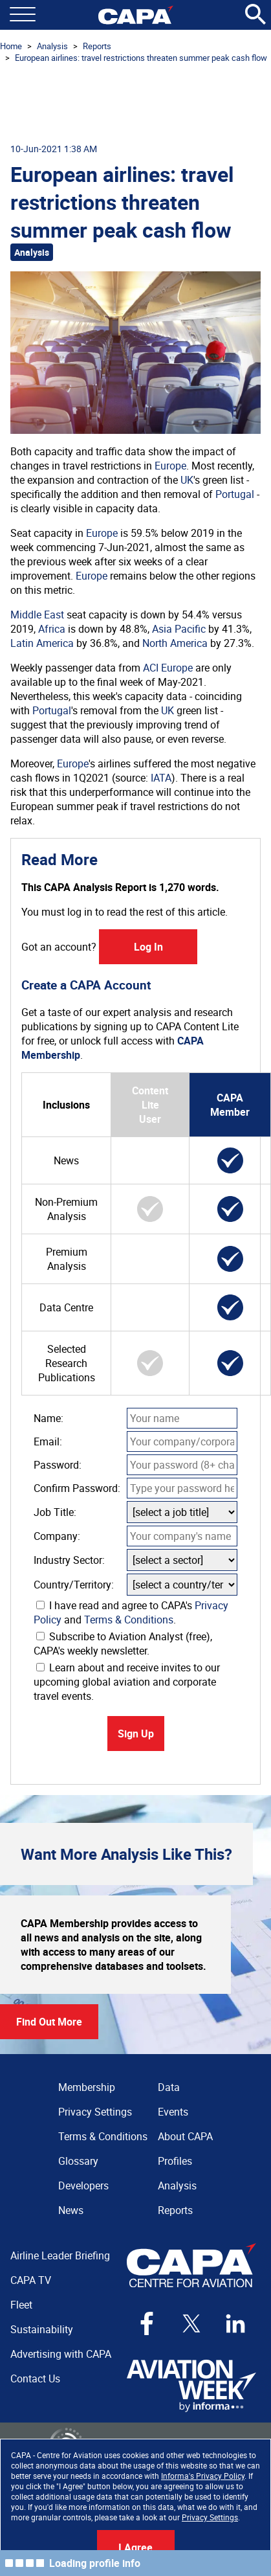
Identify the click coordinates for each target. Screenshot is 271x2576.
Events (173, 2112)
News (70, 2210)
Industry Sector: (69, 1560)
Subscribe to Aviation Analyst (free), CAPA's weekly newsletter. (123, 1643)
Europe (170, 465)
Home (11, 46)
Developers (83, 2185)
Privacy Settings (210, 2517)
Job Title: (55, 1512)
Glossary (78, 2161)
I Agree (135, 2547)
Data (169, 2087)
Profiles (175, 2161)
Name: (48, 1418)
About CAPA (185, 2136)
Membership (86, 2087)
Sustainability (41, 2329)
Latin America (42, 643)
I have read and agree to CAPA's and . (131, 1612)
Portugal (234, 494)
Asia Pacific (179, 629)
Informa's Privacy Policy (202, 2475)
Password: (57, 1465)
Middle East (37, 614)
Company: (57, 1536)
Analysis (52, 46)
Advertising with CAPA (60, 2354)
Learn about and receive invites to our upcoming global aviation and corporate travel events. (127, 1681)
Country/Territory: (74, 1584)
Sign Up (136, 1733)
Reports (97, 46)
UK (186, 480)
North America (175, 643)
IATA (161, 778)
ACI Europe (168, 668)
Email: (48, 1441)
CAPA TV (30, 2280)
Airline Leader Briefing (60, 2255)
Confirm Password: (77, 1488)
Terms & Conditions (128, 1619)
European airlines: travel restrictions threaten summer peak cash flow (141, 57)
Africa (51, 629)
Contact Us (35, 2378)
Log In (148, 947)
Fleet (21, 2305)
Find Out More (49, 2022)
